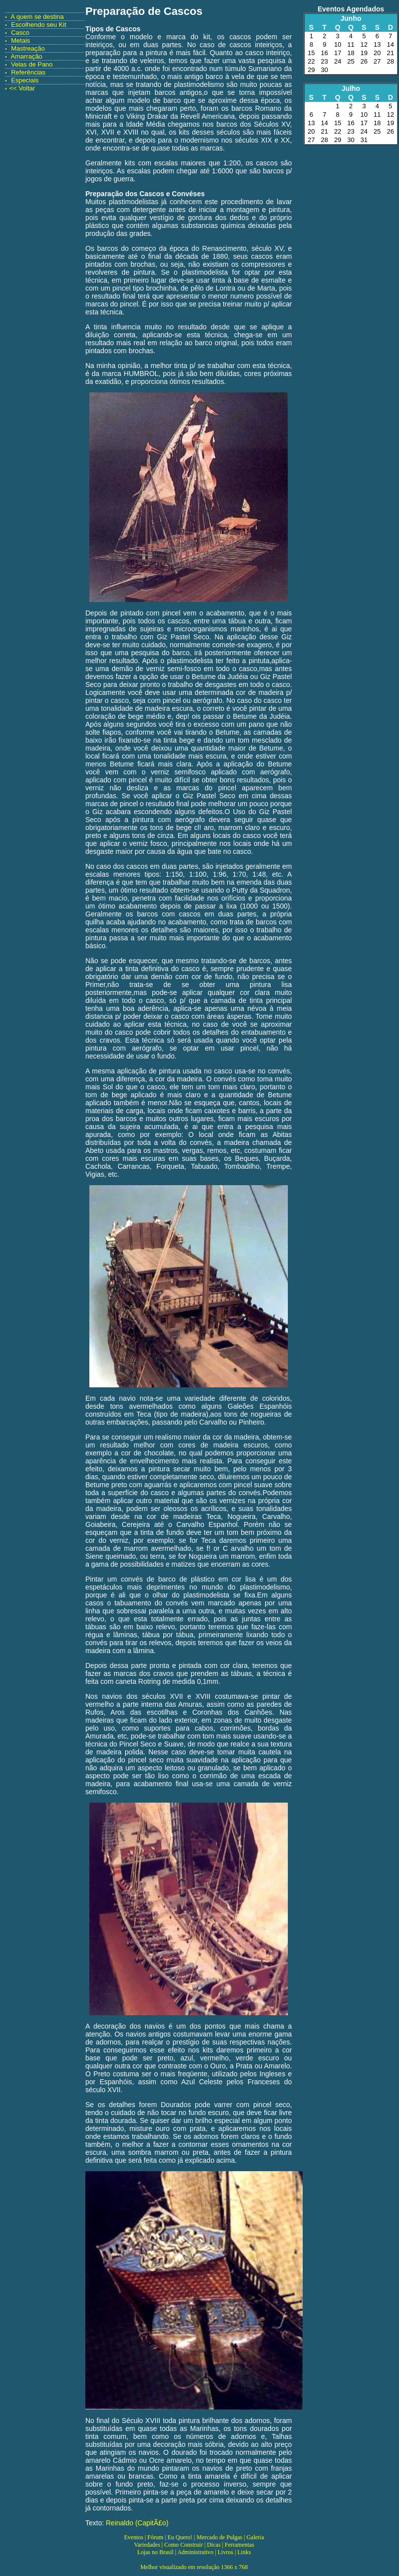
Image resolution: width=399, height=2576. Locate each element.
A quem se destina (37, 16)
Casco (20, 32)
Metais (20, 40)
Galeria (255, 2537)
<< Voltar (22, 88)
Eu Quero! (180, 2537)
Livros (225, 2552)
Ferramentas (239, 2544)
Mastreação (28, 48)
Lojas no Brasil (155, 2552)
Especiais (25, 80)
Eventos (133, 2537)
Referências (28, 72)
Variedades (147, 2544)
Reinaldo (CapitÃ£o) (137, 2523)
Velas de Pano (32, 64)
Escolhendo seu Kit (38, 24)
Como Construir (183, 2544)
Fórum (155, 2537)
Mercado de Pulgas (219, 2537)
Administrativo (195, 2552)
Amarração (27, 56)
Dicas (213, 2544)
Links (244, 2552)
